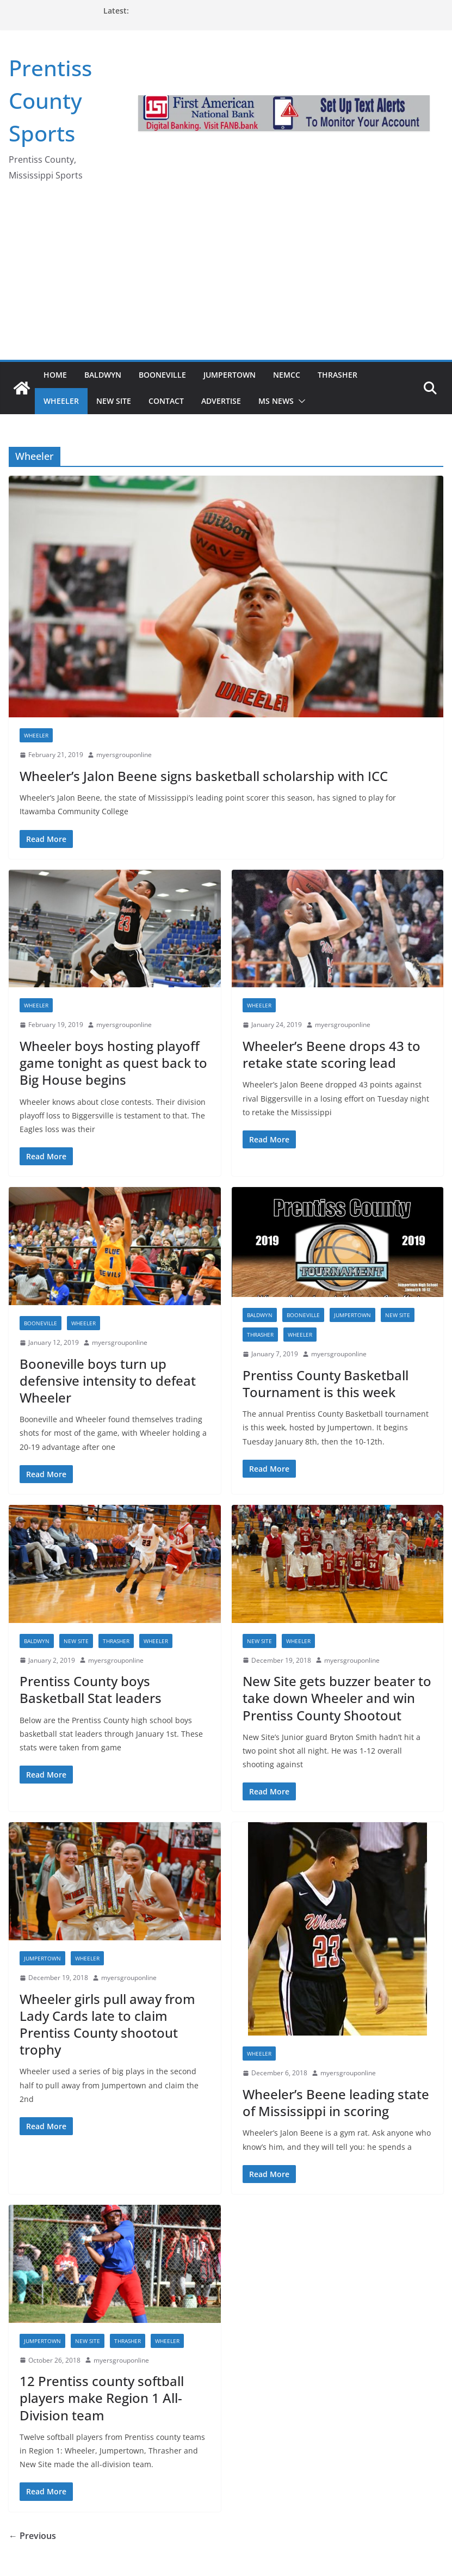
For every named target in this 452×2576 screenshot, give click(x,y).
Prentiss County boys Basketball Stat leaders (91, 1689)
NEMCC (286, 375)
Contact (166, 401)
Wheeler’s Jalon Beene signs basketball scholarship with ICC (204, 776)
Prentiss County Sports (50, 100)
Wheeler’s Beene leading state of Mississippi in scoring (336, 2102)
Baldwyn (102, 375)
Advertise (221, 401)
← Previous (32, 2536)
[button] (300, 401)
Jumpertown (229, 375)
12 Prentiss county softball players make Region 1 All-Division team (102, 2398)
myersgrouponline (124, 754)
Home (55, 375)
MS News (276, 401)
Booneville (162, 375)
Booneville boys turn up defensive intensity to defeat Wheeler (108, 1380)
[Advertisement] (226, 278)
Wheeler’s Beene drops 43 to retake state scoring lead (331, 1054)
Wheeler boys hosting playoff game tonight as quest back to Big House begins (113, 1063)
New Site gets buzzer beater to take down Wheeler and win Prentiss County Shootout (337, 1698)
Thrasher (337, 375)
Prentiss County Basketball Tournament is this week (325, 1383)
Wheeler (61, 401)
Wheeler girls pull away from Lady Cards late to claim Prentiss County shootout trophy (107, 2024)
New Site (113, 401)
